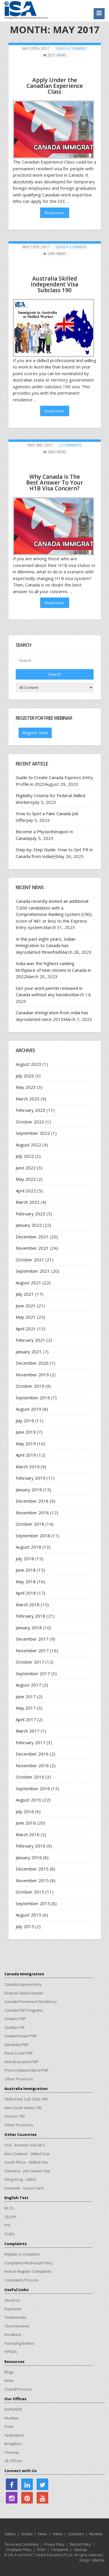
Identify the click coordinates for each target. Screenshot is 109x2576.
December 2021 (32, 1237)
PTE (7, 2225)
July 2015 (25, 1926)
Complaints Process (21, 2280)
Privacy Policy (54, 2544)
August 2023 (28, 1064)
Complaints (59, 2549)
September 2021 (33, 1271)
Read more (54, 212)
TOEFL (9, 2234)
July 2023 (25, 1076)
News (9, 2380)
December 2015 (32, 1869)
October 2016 (30, 1777)
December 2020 (32, 1363)
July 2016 (25, 1811)
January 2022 (29, 1225)
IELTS (9, 2208)
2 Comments (70, 445)
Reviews (95, 2533)
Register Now (35, 732)
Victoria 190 (14, 2116)
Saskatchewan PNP (20, 2035)
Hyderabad (14, 2435)
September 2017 (33, 1673)
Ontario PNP (15, 2018)
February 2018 (30, 1616)
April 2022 (26, 1191)
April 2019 (26, 1455)
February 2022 (30, 1214)
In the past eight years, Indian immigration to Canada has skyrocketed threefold (46, 945)
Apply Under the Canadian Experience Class (54, 85)
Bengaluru (13, 2443)
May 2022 (26, 1179)
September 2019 (33, 1397)
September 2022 (33, 1133)
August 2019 (28, 1409)
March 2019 (28, 1466)
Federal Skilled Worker (23, 1993)
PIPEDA (10, 2351)
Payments (12, 2308)
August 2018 (28, 1547)
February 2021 (30, 1340)
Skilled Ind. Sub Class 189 (25, 2099)
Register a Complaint (22, 2254)
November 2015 (32, 1880)
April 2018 (26, 1593)
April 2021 (26, 1329)
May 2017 (26, 1708)
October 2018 (30, 1524)
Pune (9, 2426)
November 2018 (32, 1512)
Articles (27, 2533)
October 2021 (30, 1260)
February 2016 (30, 1846)
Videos (57, 2533)
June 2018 (26, 1570)
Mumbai (11, 2418)
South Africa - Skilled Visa (26, 2162)
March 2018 (28, 1604)
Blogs (8, 2372)
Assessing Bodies (19, 2343)
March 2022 (28, 1202)
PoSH (41, 2549)
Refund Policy (80, 2544)
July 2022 (25, 1156)
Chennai (11, 2452)
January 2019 (29, 1489)
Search (54, 674)
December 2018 (32, 1501)
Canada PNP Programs (23, 2010)
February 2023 (30, 1110)
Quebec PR (14, 2027)
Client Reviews (16, 2326)
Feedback (12, 2334)
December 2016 (32, 1754)
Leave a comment (71, 48)
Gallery (10, 2533)
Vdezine (98, 2560)
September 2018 (33, 1535)
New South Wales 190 (23, 2107)
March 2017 (28, 1731)
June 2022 (26, 1168)
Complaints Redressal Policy (28, 2262)
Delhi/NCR (13, 2409)
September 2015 (33, 1903)
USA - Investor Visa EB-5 (24, 2145)
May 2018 (26, 1581)
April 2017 (26, 1719)
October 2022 (30, 1122)
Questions (76, 2533)
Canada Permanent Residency (30, 2001)
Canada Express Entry (22, 1984)
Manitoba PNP (16, 2044)
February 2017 (30, 1742)
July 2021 (25, 1294)
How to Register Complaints (27, 2271)
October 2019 (30, 1386)
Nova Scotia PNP (18, 2053)
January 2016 (29, 1857)
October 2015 (30, 1892)
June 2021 (26, 1306)
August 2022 (28, 1145)
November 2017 (32, 1650)
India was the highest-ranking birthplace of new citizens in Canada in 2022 (53, 969)
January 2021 (29, 1352)
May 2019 (26, 1443)
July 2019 (25, 1420)
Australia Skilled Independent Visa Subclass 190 (54, 284)
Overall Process (18, 2389)
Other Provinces (18, 2079)
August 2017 (28, 1685)
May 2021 (26, 1317)
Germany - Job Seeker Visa (27, 2170)
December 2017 (32, 1639)
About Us (12, 2300)
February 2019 (30, 1478)
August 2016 (28, 1800)
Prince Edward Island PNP (26, 2070)
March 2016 (28, 1834)
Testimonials (15, 2317)
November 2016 (32, 1765)
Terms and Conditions (21, 2544)
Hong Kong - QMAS (20, 2179)
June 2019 (26, 1432)
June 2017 (26, 1696)
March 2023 (28, 1099)
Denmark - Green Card (23, 2188)
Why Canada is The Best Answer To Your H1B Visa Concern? (54, 482)
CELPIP (10, 2216)
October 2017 (30, 1662)
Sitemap (80, 2549)
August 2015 (28, 1915)
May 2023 (26, 1087)
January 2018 (29, 1627)
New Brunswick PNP (21, 2061)
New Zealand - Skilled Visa (26, 2153)
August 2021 (28, 1283)
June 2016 (26, 1823)
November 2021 (32, 1248)
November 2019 (32, 1374)
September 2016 (33, 1788)
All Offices (13, 2460)
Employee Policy (18, 2549)
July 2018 (25, 1558)
